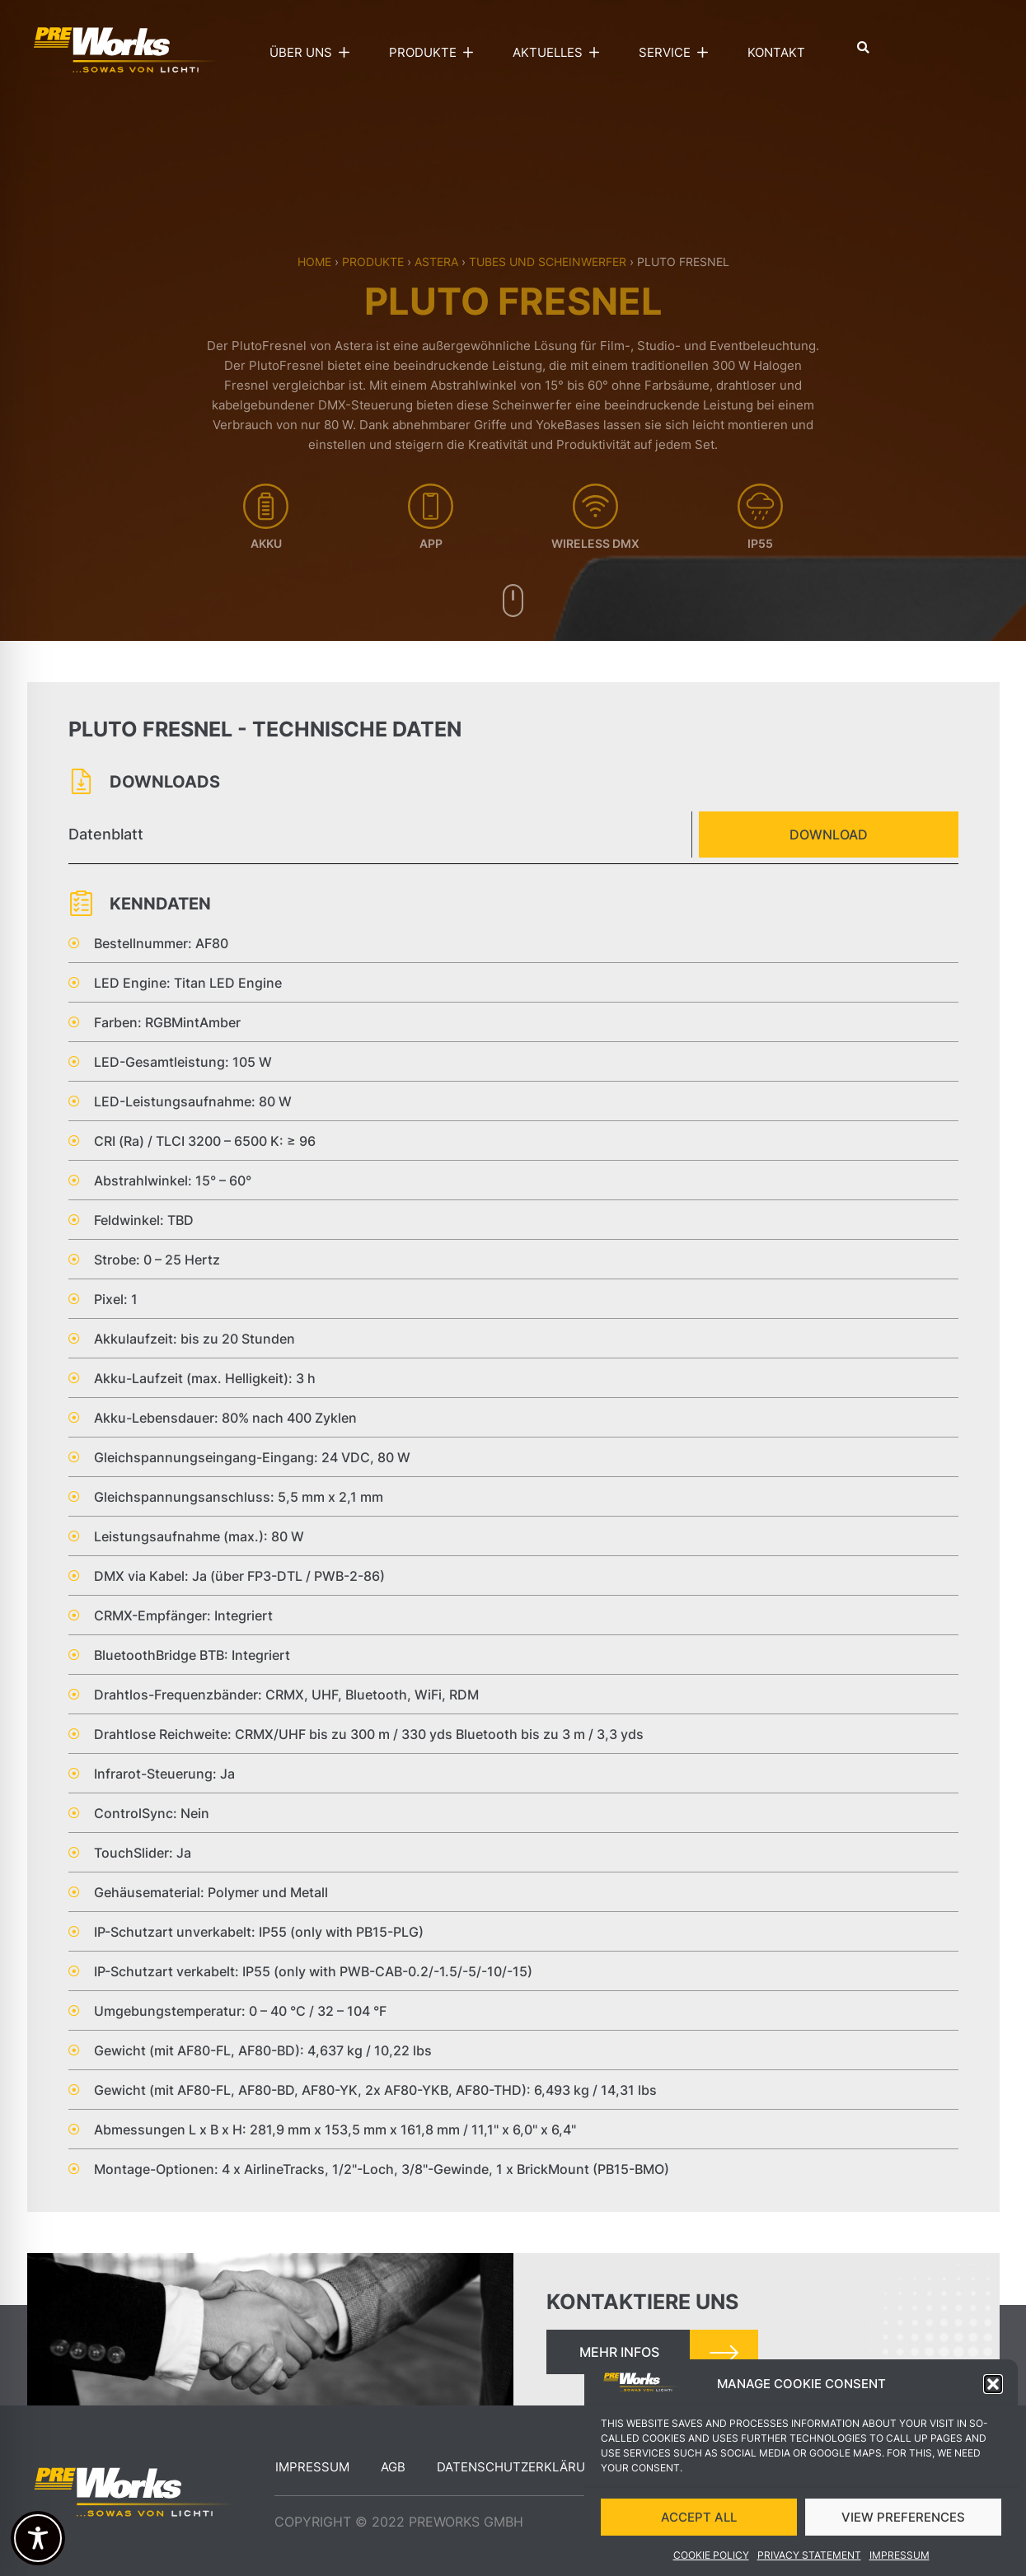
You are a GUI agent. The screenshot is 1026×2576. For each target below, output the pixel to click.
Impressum (312, 2467)
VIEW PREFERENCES (903, 2538)
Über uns (313, 52)
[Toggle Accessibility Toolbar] (37, 2538)
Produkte (435, 52)
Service (677, 52)
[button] (993, 2405)
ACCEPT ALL (699, 2538)
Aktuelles (560, 52)
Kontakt (776, 52)
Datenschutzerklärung (520, 2467)
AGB (393, 2467)
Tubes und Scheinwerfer (547, 262)
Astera (436, 262)
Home (314, 262)
